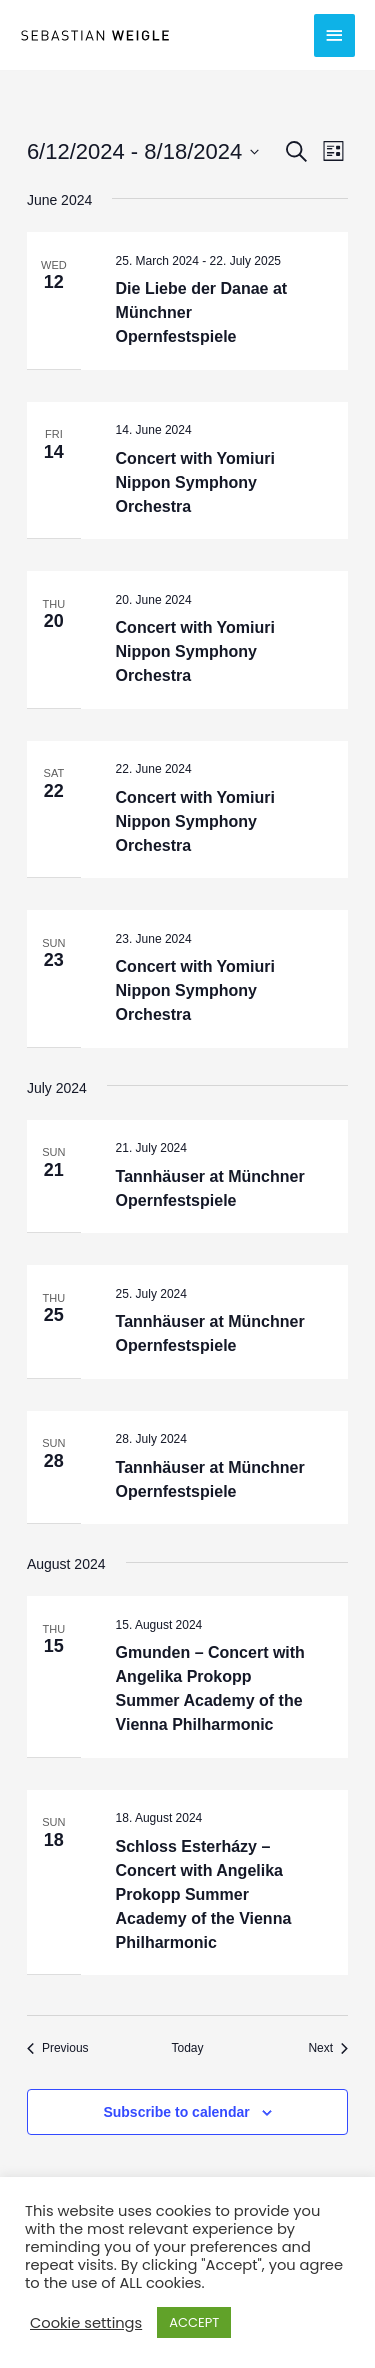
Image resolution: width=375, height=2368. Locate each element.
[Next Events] (328, 2048)
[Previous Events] (58, 2048)
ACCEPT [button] (194, 2322)
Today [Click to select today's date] (187, 2048)
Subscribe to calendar (176, 2112)
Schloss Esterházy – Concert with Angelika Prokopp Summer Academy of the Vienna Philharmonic (204, 1894)
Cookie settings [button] (86, 2323)
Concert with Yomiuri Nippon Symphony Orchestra (195, 482)
